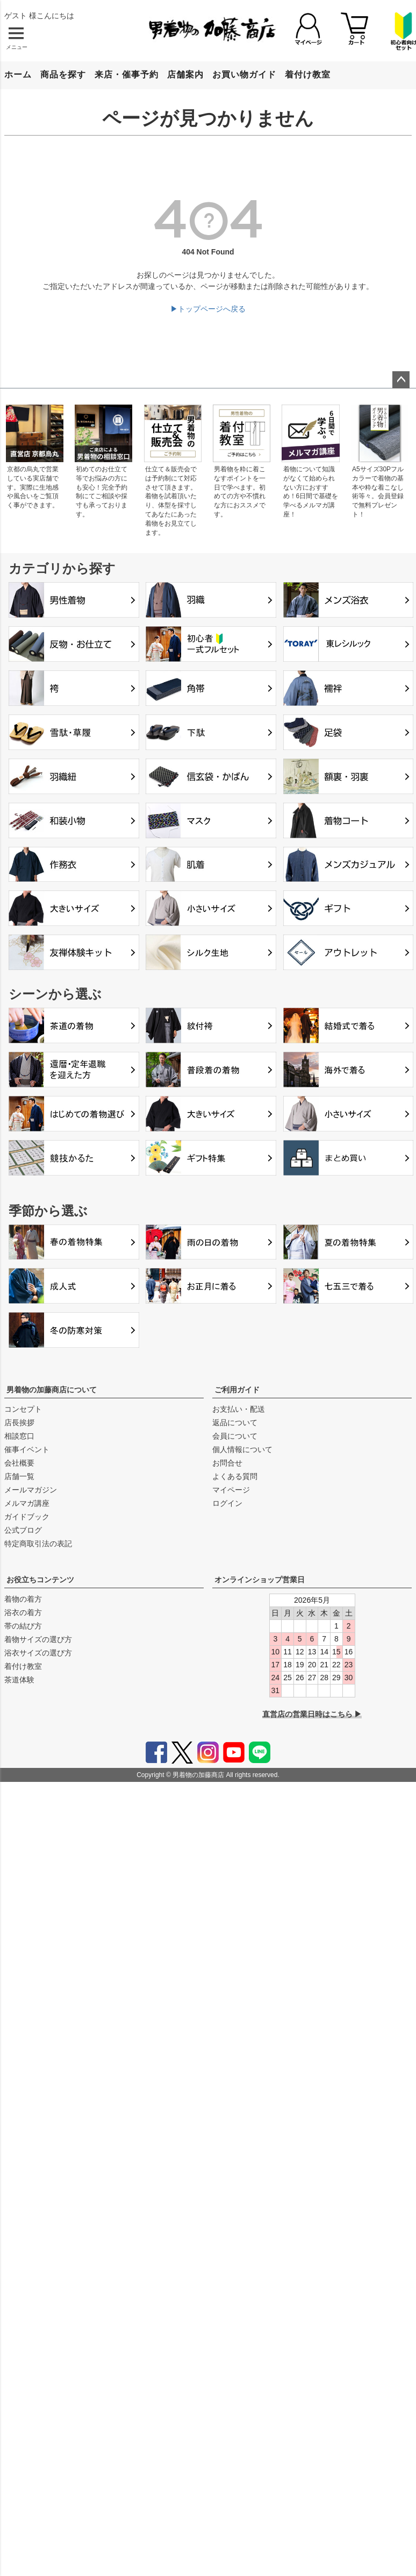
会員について (234, 1436)
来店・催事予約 (127, 74)
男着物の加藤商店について (51, 1389)
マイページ (231, 1489)
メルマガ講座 (26, 1503)
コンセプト (23, 1409)
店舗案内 (185, 74)
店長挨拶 (19, 1422)
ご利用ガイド (237, 1389)
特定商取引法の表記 (38, 1543)
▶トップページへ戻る (208, 309)
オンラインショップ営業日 (259, 1579)
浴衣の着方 (23, 1612)
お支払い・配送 (238, 1409)
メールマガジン (30, 1489)
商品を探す (63, 74)
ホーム (18, 74)
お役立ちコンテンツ (40, 1579)
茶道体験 (19, 1679)
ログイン (227, 1503)
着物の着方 (23, 1599)
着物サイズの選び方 (38, 1639)
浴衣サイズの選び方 (38, 1652)
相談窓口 (19, 1436)
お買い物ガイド (244, 74)
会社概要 (19, 1463)
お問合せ (227, 1463)
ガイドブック (26, 1516)
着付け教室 (308, 74)
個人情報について (242, 1449)
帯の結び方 (23, 1626)
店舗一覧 (19, 1476)
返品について (234, 1422)
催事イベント (26, 1449)
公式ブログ (23, 1530)
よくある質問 (234, 1476)
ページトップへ (401, 379)
